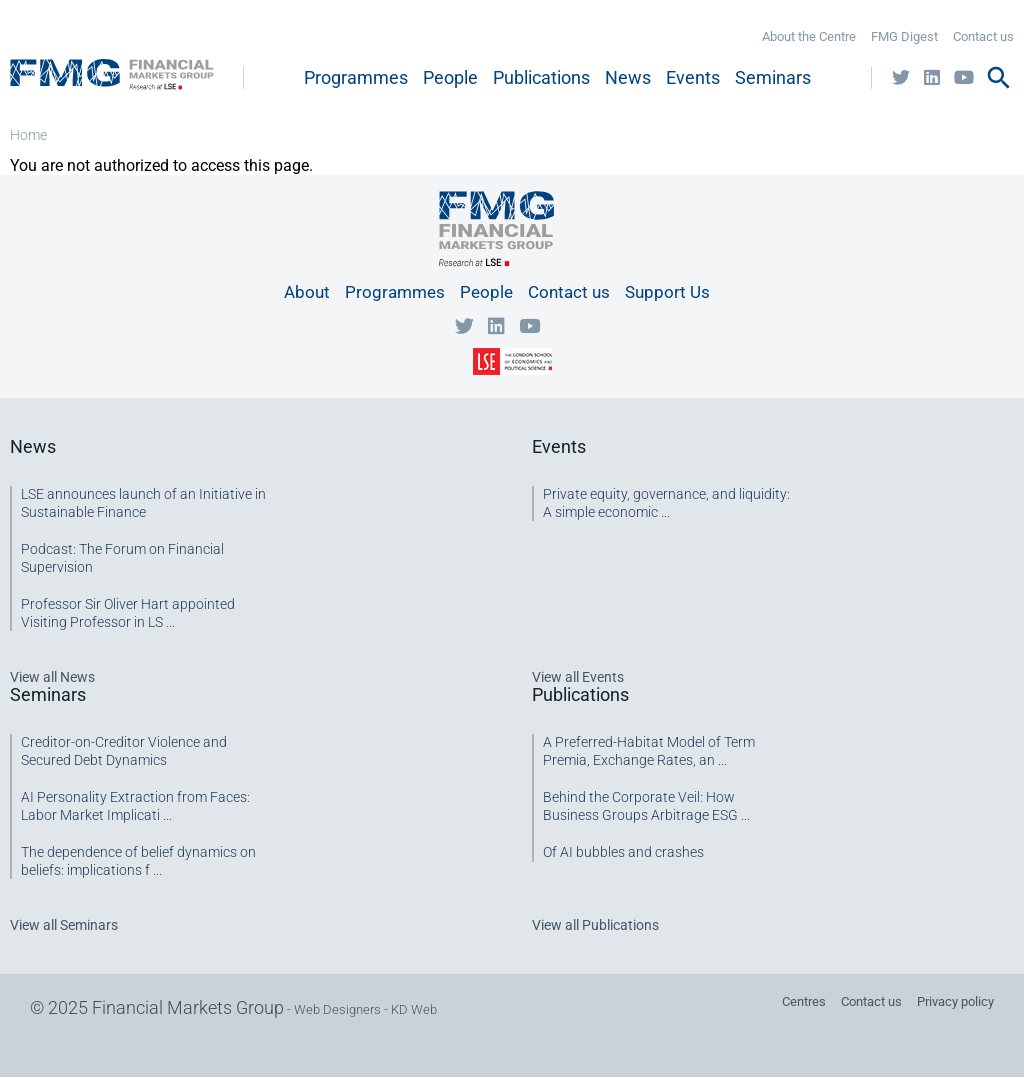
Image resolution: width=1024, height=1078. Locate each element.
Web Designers (337, 1009)
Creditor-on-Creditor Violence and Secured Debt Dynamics (124, 751)
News (628, 77)
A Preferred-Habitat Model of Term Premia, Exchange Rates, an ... (649, 751)
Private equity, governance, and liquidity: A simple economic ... (666, 503)
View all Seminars (64, 925)
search (999, 78)
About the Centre (809, 36)
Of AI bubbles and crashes (623, 852)
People (450, 77)
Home (28, 135)
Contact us (983, 36)
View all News (52, 677)
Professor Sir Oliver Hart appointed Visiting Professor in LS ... (128, 613)
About (307, 292)
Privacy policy (955, 1001)
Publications (541, 77)
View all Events (578, 677)
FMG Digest (904, 36)
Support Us (667, 292)
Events (693, 77)
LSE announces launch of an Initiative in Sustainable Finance (143, 503)
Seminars (773, 77)
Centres (804, 1001)
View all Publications (595, 925)
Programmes (356, 77)
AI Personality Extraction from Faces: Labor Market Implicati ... (135, 806)
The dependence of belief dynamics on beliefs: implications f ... (138, 861)
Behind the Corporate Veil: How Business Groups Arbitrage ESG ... (646, 806)
